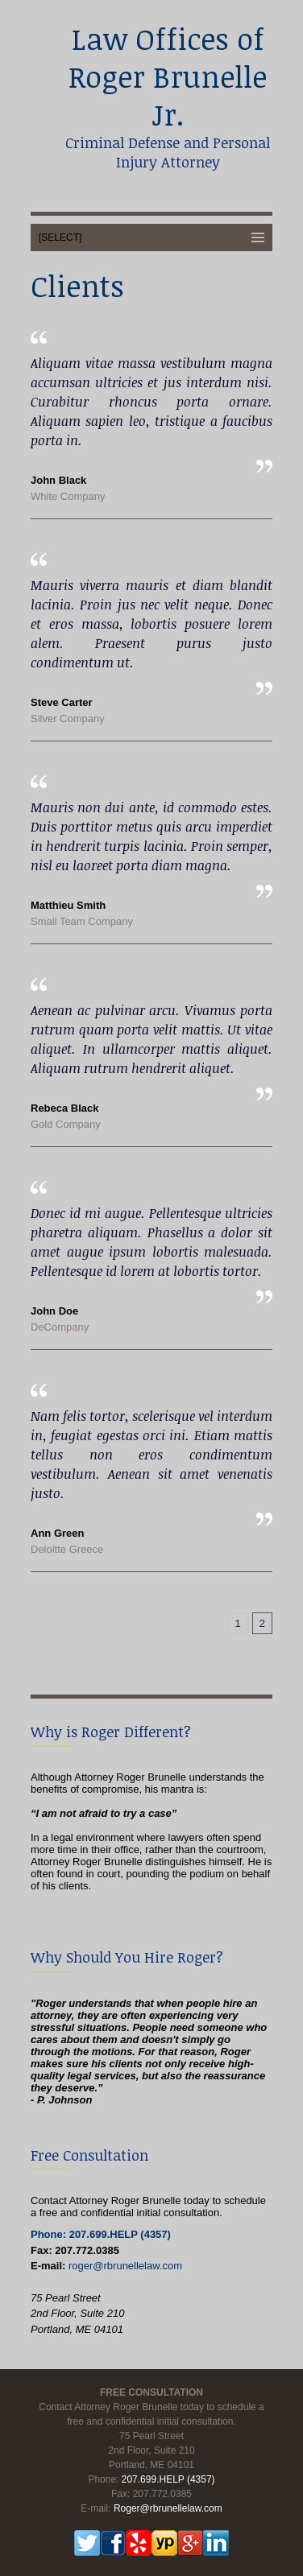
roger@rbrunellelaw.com (125, 2266)
